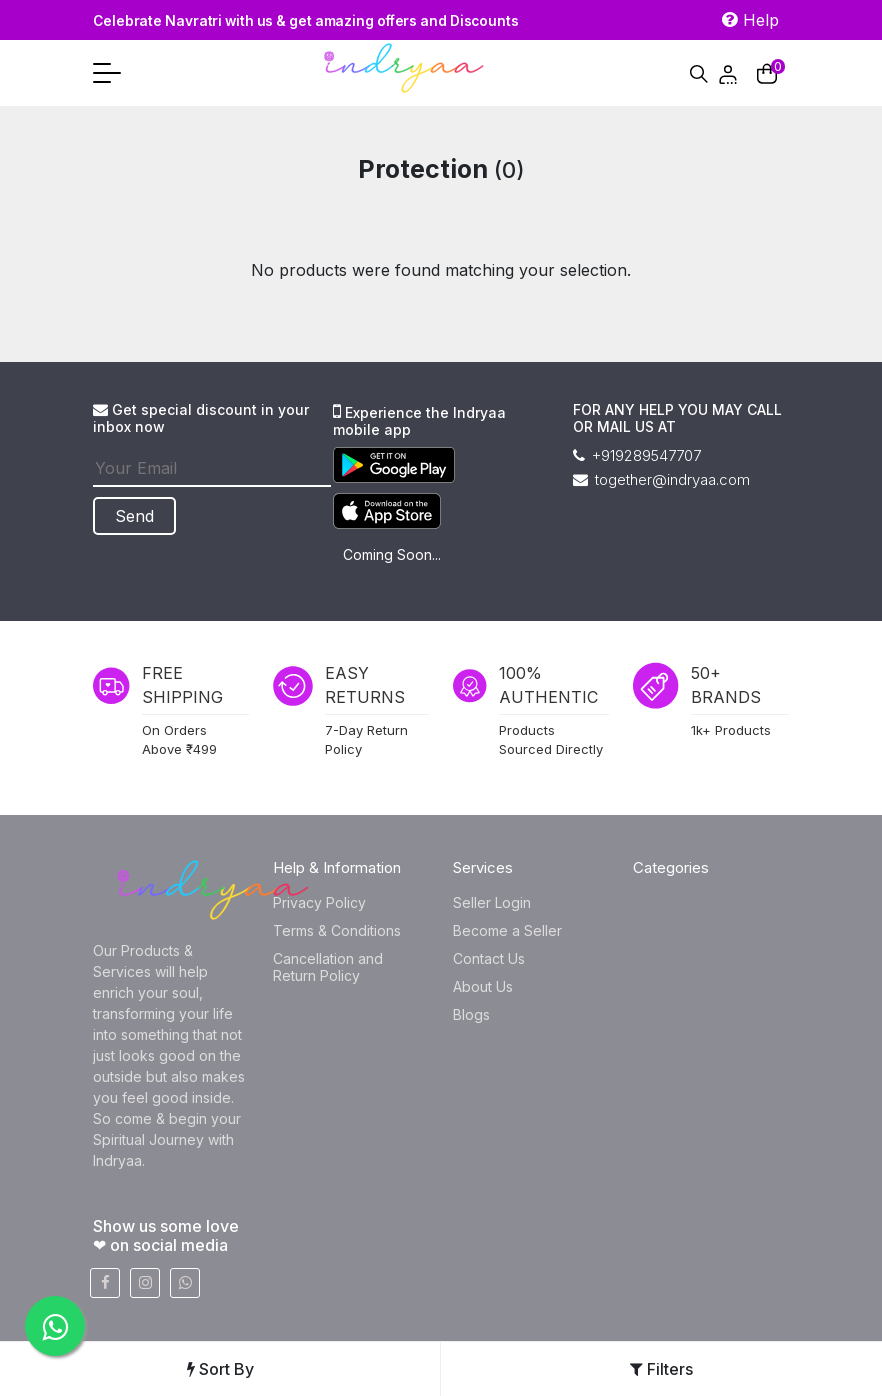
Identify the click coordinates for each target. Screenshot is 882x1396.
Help (750, 20)
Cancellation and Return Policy (328, 967)
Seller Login (492, 902)
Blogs (471, 1014)
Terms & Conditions (337, 930)
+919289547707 (637, 455)
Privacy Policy (319, 902)
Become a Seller (507, 930)
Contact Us (489, 958)
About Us (483, 986)
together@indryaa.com (661, 479)
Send (143, 516)
